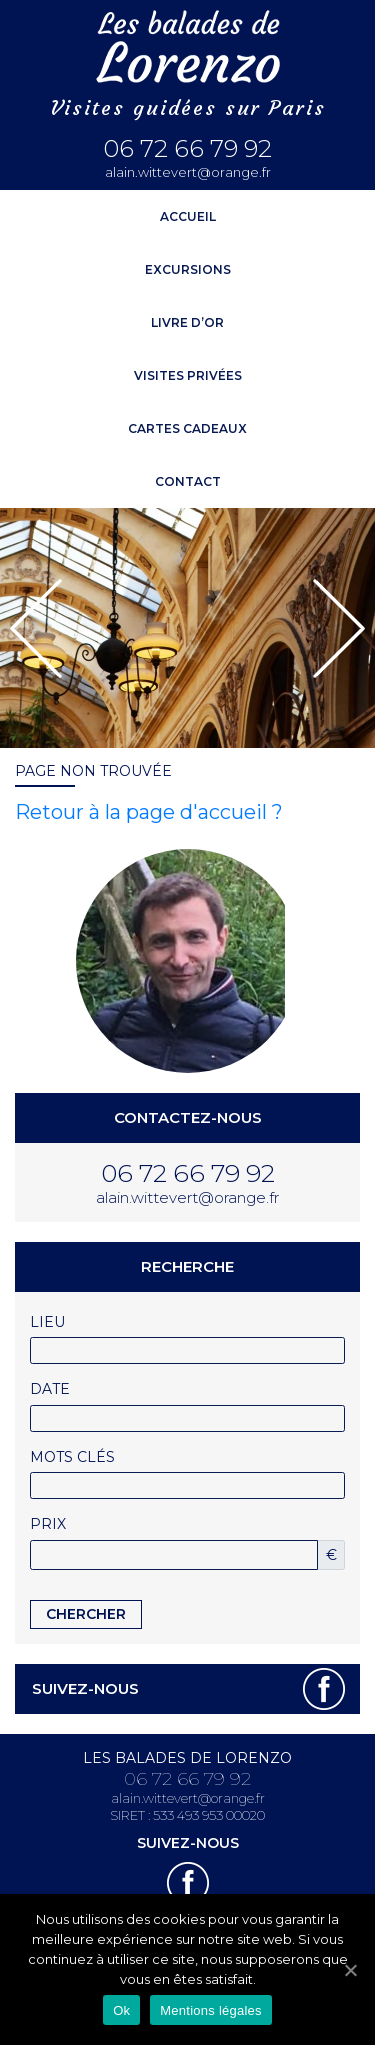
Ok (121, 2010)
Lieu (47, 1322)
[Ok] (350, 1970)
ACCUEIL (188, 216)
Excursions (188, 269)
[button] (36, 628)
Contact (188, 481)
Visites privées (188, 375)
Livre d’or (187, 322)
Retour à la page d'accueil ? (149, 812)
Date (50, 1389)
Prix (48, 1524)
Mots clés (72, 1457)
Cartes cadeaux (187, 428)
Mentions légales (211, 2010)
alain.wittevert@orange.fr (188, 172)
